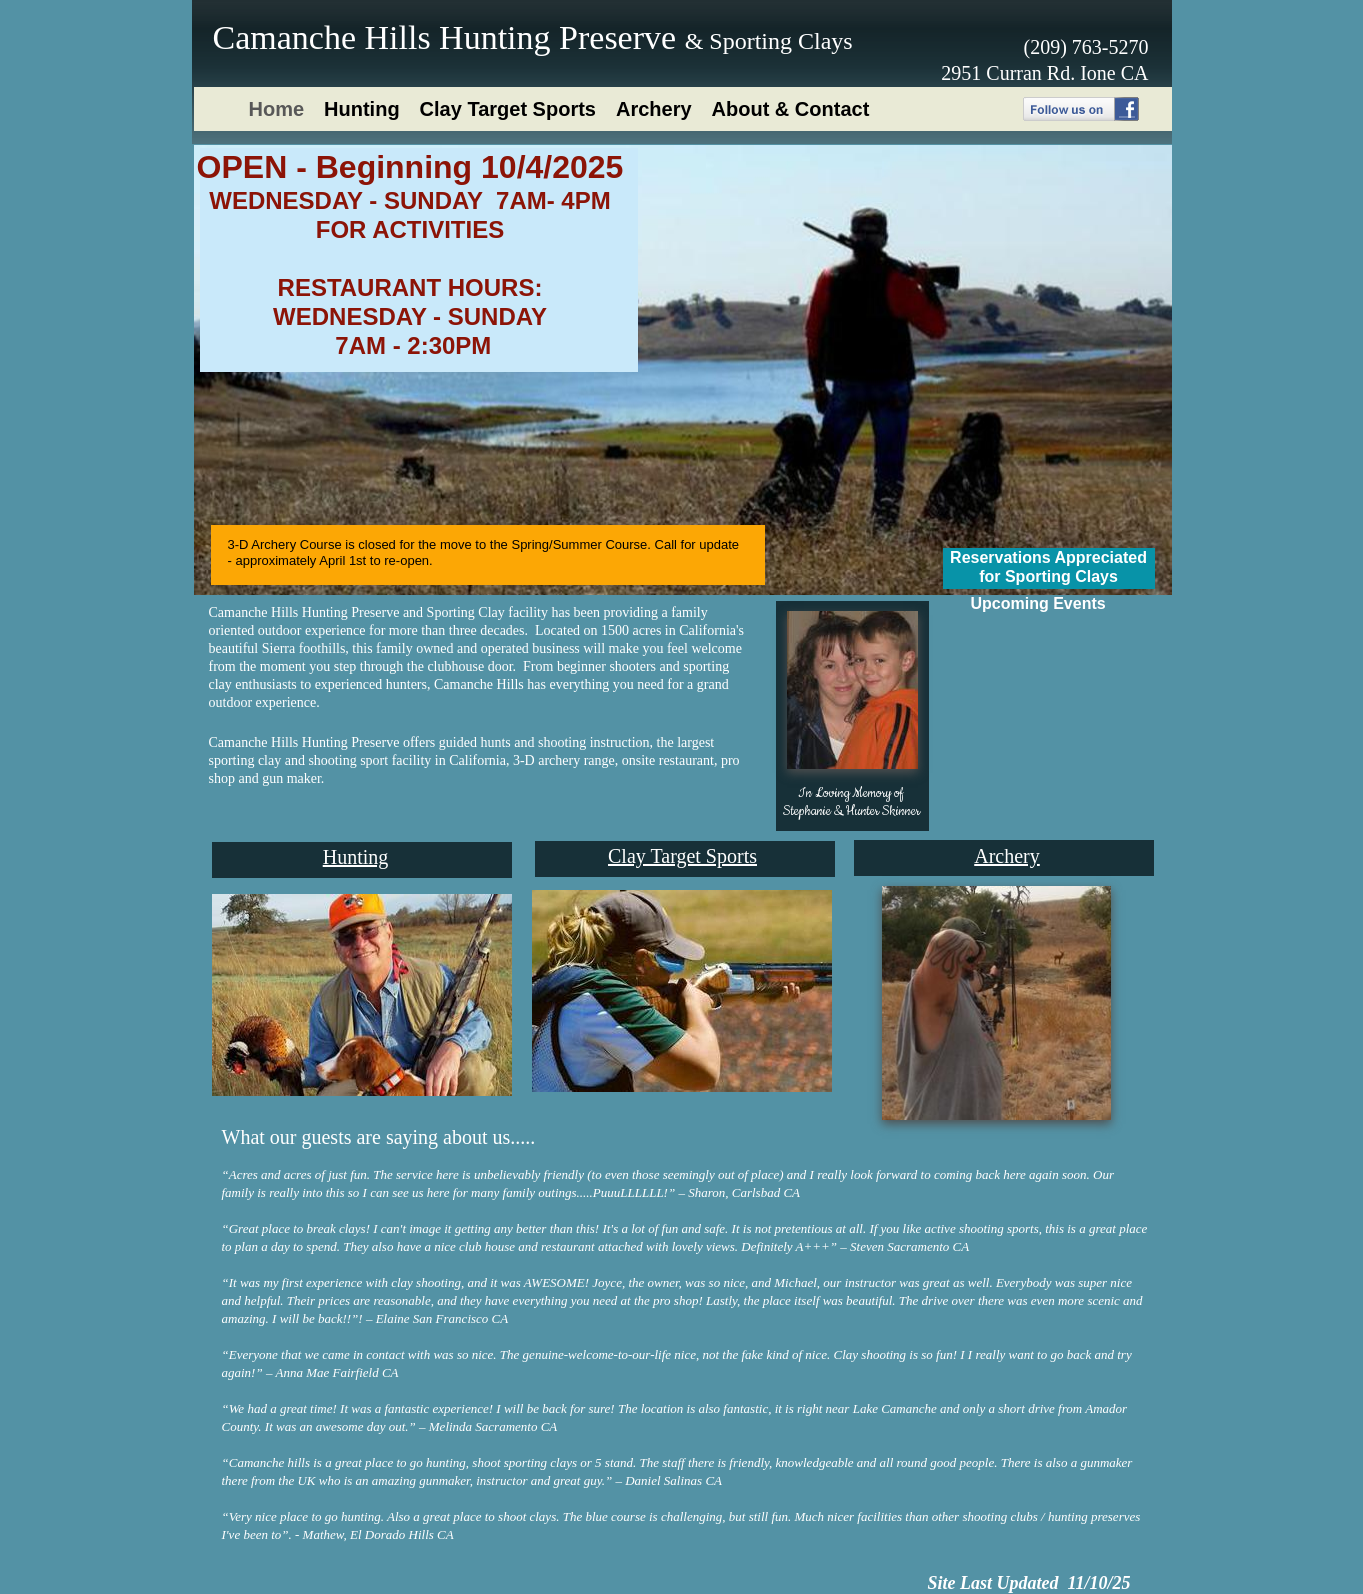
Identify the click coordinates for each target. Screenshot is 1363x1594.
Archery (1007, 856)
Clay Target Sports (682, 856)
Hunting (356, 857)
